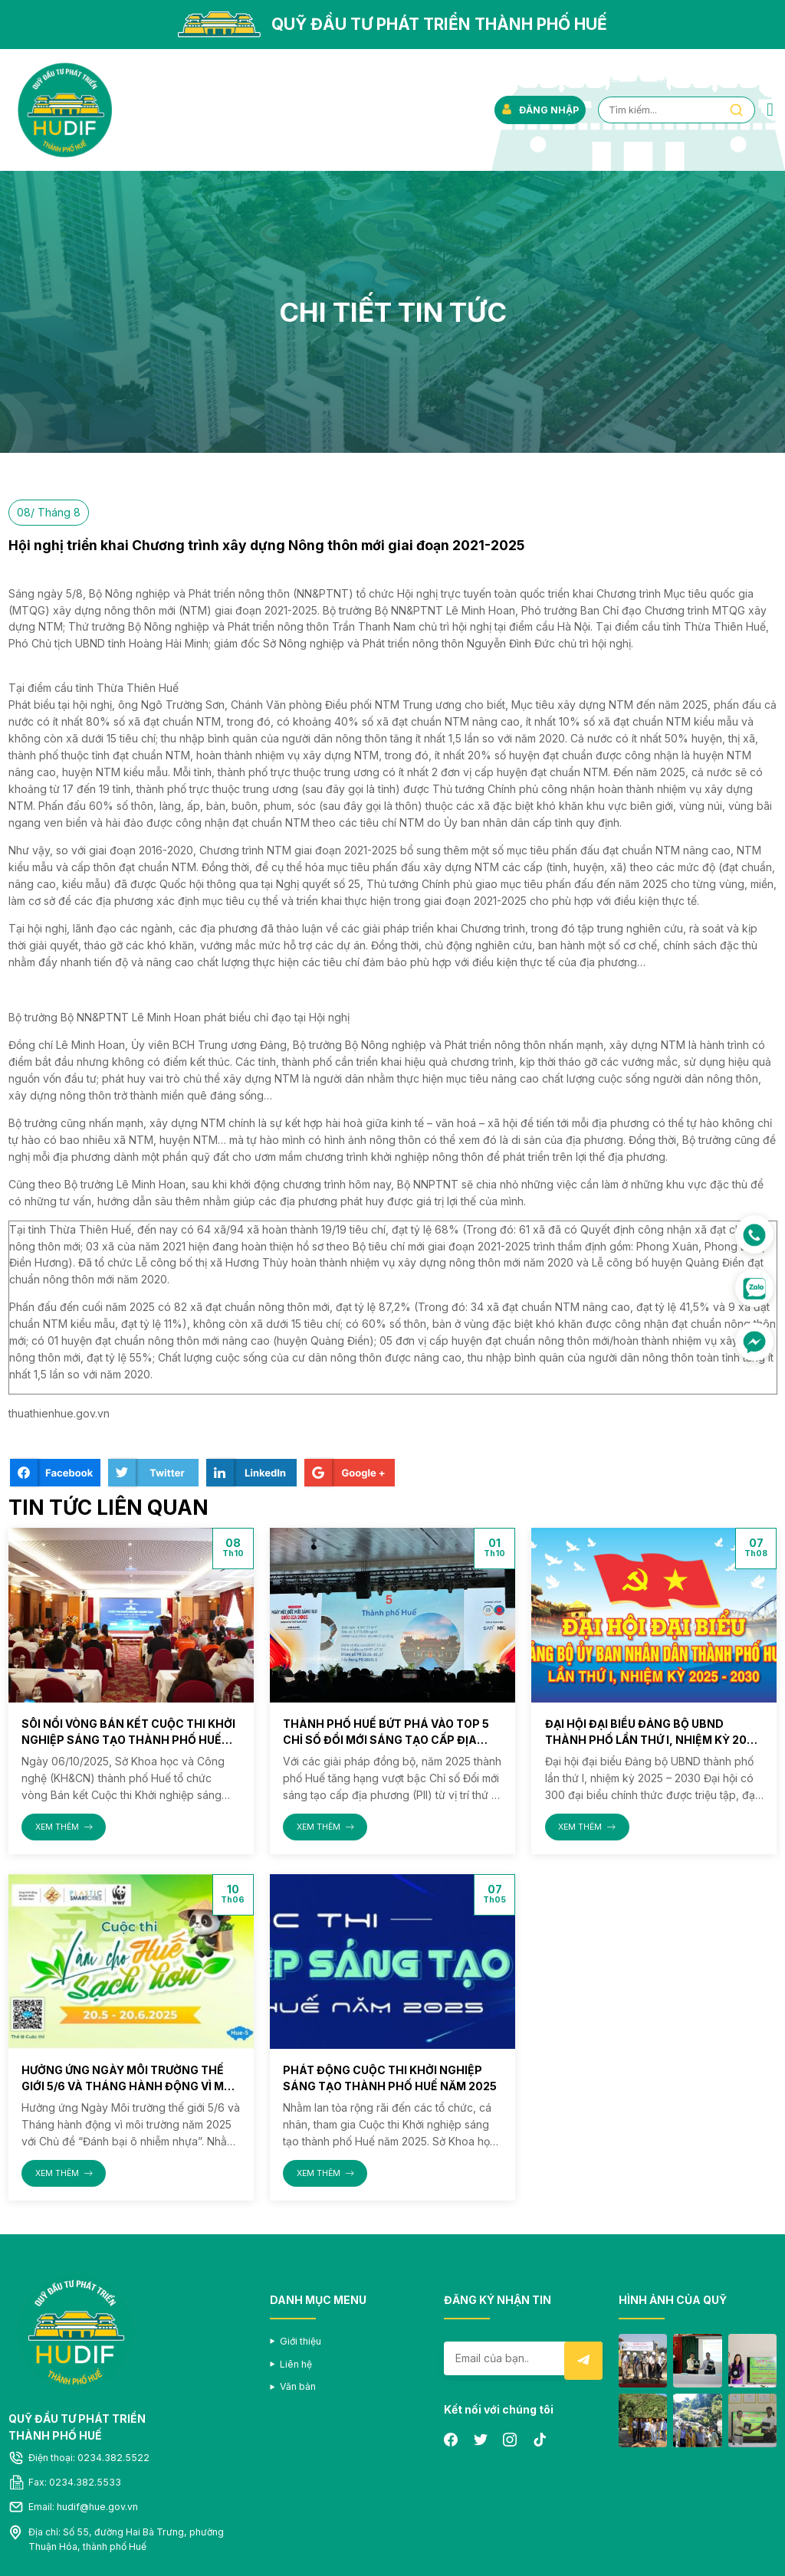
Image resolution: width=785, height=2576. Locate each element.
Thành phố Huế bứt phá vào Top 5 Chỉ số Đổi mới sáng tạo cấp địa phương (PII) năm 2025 (386, 1739)
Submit (583, 2361)
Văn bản (298, 2386)
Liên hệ (296, 2364)
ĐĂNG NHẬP (540, 109)
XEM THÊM (64, 1827)
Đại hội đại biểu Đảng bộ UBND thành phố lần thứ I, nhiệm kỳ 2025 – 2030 (652, 1739)
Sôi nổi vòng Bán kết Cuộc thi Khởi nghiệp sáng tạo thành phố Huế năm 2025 (128, 1739)
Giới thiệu (300, 2341)
